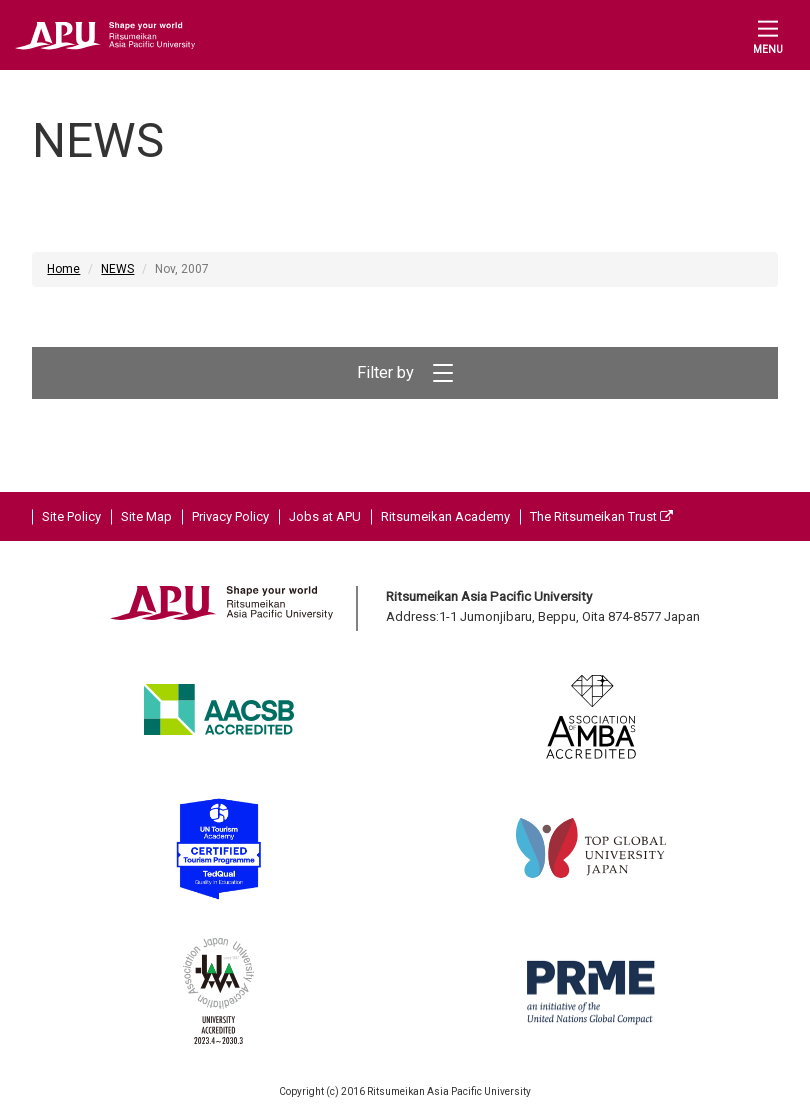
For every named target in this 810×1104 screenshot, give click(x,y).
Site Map (146, 516)
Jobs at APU (325, 516)
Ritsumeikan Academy (445, 516)
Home (63, 269)
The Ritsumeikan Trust (601, 516)
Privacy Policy (230, 516)
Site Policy (71, 516)
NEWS (117, 269)
